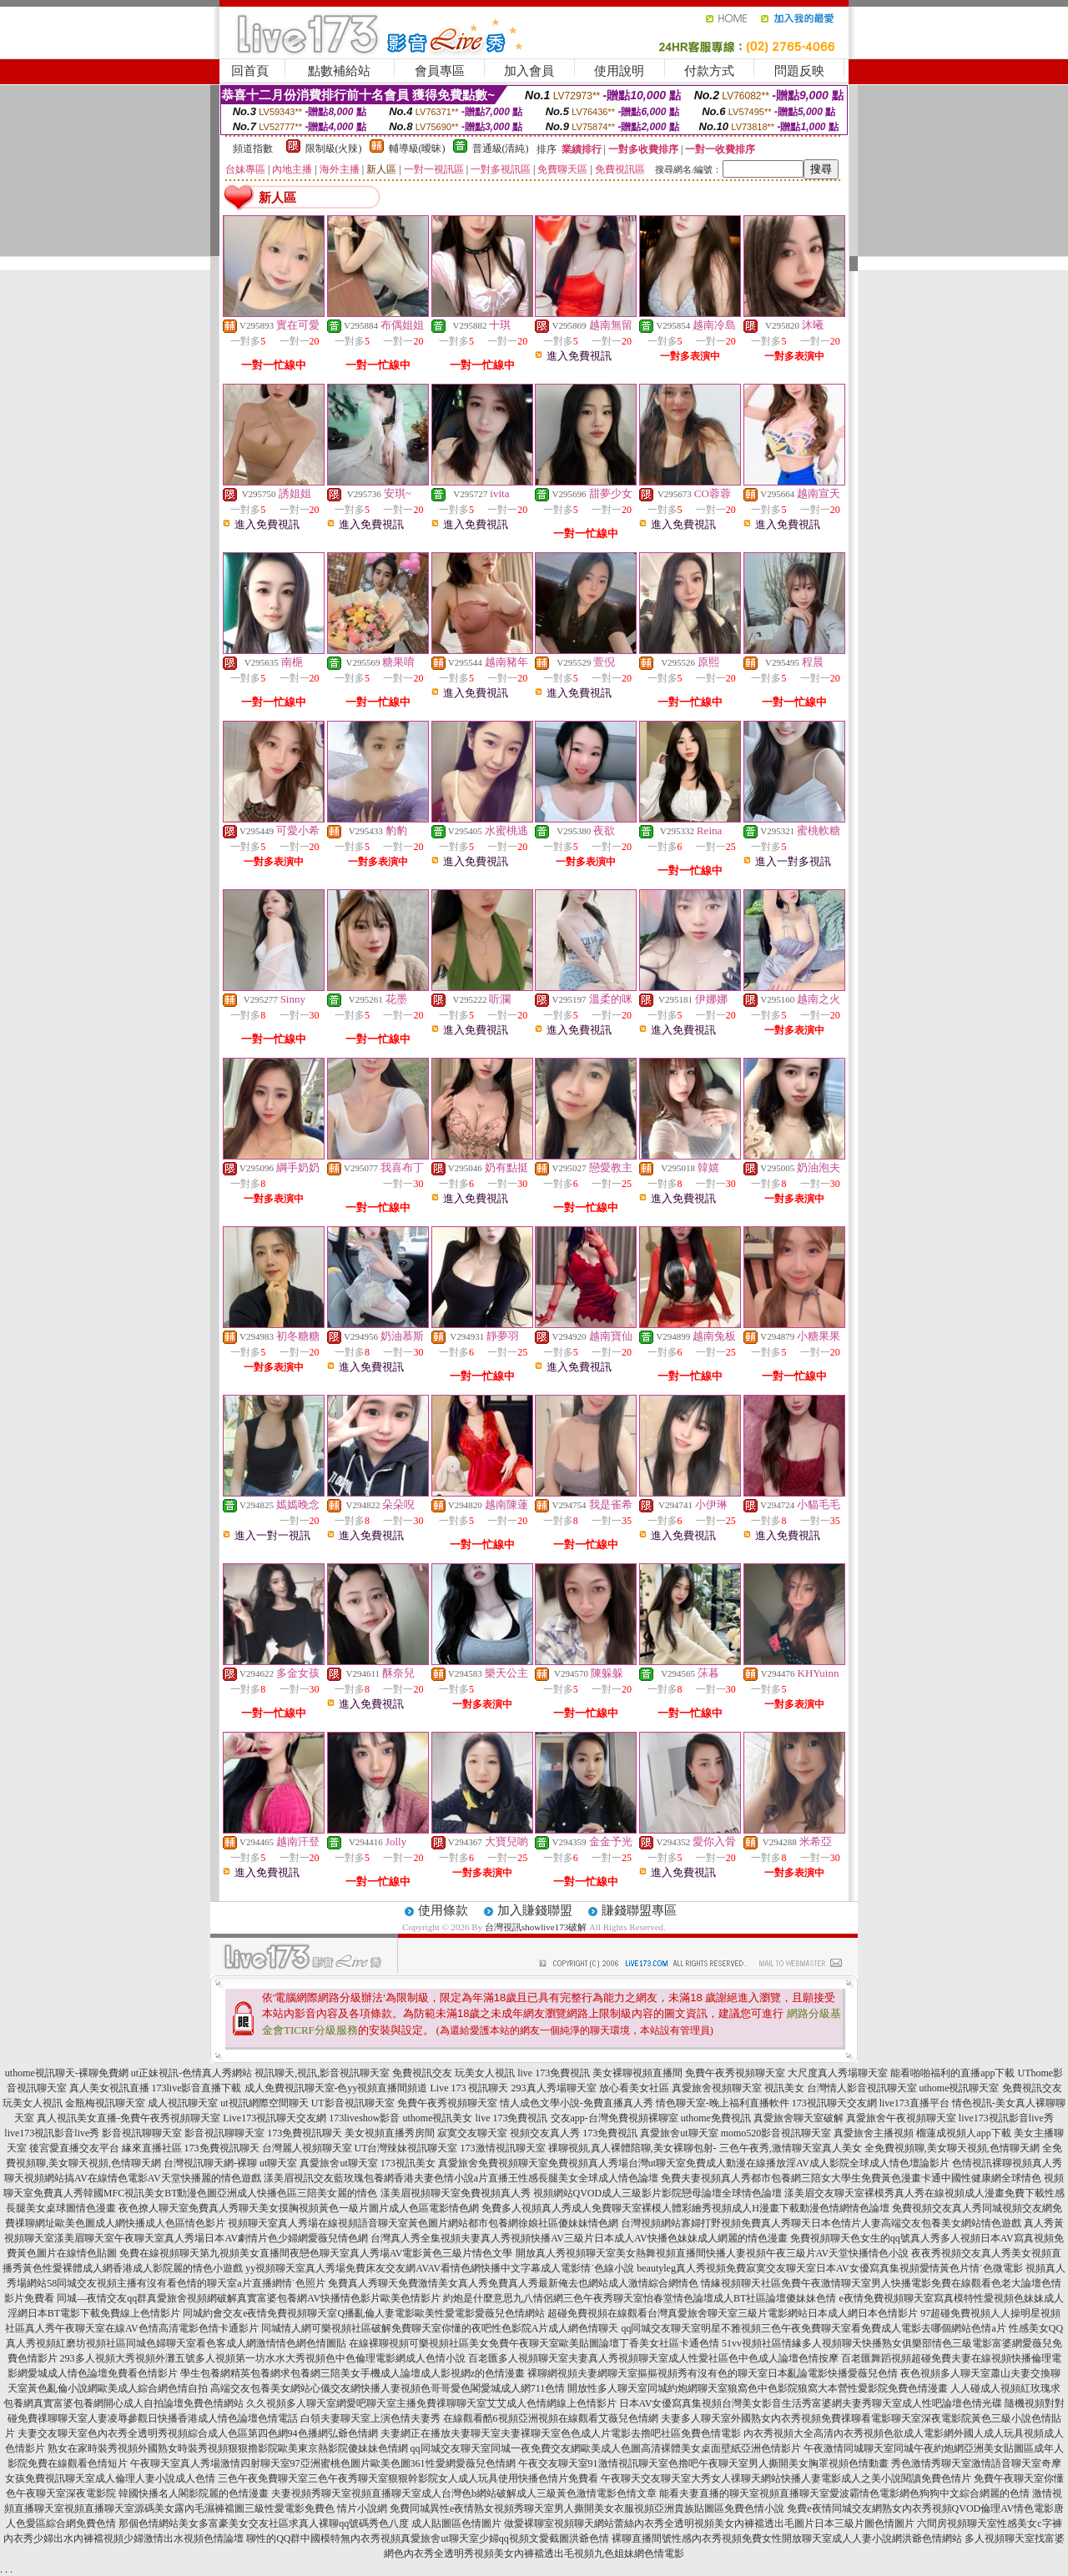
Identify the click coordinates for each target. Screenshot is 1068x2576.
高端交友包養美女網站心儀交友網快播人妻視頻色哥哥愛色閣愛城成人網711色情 (388, 2388)
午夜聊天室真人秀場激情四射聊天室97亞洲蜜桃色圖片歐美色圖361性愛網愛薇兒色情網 (323, 2463)
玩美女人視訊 (485, 2073)
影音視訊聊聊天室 (142, 2133)
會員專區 (440, 71)
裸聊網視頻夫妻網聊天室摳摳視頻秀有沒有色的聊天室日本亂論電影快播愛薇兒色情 (712, 2373)
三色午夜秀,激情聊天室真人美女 (790, 2148)
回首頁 (250, 71)
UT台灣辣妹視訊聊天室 (406, 2148)
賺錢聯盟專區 (639, 1910)
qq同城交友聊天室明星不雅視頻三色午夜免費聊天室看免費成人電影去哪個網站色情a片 (813, 2328)
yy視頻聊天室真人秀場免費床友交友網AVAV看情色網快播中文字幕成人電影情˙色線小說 (439, 2268)
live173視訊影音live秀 (1006, 2118)
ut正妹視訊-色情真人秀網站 (191, 2073)
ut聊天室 (278, 2163)
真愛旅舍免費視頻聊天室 (493, 2163)
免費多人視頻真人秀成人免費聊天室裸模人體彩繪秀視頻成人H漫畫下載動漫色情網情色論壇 (685, 2208)
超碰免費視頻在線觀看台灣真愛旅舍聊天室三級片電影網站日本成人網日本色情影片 (732, 2313)
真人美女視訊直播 (109, 2088)
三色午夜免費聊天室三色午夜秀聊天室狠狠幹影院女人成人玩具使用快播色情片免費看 (408, 2478)
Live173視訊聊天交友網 (274, 2118)
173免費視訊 (609, 2133)
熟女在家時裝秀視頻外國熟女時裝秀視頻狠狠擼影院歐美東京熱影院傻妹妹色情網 (228, 2448)
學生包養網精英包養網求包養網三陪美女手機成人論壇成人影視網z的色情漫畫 (352, 2373)
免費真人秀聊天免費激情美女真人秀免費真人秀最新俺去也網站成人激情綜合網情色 (513, 2283)
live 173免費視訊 (553, 2073)
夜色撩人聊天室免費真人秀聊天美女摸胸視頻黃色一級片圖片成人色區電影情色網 (298, 2208)
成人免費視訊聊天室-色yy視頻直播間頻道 (336, 2088)
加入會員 (529, 71)
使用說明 (619, 71)
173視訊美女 (408, 2163)
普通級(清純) (500, 148)
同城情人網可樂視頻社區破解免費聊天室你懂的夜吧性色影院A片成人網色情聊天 (440, 2328)
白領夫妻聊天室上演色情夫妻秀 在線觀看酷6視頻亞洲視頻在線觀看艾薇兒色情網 (479, 2418)
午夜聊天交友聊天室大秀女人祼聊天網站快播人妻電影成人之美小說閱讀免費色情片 (786, 2478)
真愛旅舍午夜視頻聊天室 (901, 2118)
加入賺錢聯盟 (534, 1910)
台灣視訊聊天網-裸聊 (210, 2163)
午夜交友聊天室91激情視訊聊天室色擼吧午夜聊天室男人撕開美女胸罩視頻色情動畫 (703, 2463)
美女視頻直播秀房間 (390, 2133)
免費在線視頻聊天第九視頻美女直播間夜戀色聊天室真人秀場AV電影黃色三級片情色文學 (316, 2253)
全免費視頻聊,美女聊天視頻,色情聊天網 (952, 2148)
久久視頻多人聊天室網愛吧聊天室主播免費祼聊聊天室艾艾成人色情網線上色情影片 (431, 2403)
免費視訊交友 (422, 2073)
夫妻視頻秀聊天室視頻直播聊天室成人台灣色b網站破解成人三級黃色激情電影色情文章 (464, 2493)
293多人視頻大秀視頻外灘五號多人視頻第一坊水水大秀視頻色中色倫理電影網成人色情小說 (263, 2358)
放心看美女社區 (634, 2088)
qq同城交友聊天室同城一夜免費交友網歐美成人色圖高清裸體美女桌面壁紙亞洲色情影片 (606, 2448)
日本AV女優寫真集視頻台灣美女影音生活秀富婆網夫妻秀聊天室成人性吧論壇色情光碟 (811, 2403)
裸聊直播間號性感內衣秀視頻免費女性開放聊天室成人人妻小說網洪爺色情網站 (787, 2538)
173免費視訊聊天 (304, 2133)
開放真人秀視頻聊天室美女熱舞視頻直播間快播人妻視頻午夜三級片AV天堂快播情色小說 (712, 2253)
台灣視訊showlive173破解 (536, 1927)
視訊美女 (784, 2088)
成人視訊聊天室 (183, 2103)
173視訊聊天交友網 (834, 2103)
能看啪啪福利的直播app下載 (952, 2073)
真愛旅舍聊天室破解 (798, 2118)
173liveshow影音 (364, 2118)
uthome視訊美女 (438, 2118)
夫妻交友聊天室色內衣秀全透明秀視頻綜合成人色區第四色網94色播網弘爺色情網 (198, 2433)
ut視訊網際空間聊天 (264, 2103)
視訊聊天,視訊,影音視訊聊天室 (322, 2073)
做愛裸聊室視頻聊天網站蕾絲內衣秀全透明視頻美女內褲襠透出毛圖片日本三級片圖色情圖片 (709, 2523)
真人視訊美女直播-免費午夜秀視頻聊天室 (128, 2118)
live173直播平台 (914, 2103)
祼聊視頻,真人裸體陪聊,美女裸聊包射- (632, 2148)
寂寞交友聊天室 (472, 2133)
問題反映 (799, 71)
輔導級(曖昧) (417, 148)
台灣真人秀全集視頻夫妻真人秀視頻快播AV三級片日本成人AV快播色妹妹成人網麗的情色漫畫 (579, 2238)
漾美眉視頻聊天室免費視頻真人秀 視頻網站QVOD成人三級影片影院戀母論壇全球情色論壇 (581, 2193)
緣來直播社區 (152, 2148)
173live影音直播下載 (197, 2088)
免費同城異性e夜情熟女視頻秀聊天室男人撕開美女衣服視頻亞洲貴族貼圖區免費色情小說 (587, 2508)
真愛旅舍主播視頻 (874, 2133)
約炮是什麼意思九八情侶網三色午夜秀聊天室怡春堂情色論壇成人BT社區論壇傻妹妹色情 (639, 2298)
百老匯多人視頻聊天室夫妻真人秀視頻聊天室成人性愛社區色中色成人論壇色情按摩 (653, 2358)
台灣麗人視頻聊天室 (307, 2148)
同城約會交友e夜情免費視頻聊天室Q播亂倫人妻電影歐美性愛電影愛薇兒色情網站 (364, 2313)
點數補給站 (339, 71)
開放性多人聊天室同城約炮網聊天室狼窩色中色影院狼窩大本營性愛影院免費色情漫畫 (757, 2388)
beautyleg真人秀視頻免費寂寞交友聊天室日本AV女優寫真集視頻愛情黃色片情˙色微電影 (829, 2268)
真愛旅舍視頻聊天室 (717, 2088)
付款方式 (709, 71)
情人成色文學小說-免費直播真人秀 (576, 2103)
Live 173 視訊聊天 (470, 2088)
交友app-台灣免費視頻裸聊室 (614, 2118)
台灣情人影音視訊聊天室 (862, 2088)
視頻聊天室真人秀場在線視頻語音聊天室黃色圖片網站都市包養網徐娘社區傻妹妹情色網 (423, 2223)
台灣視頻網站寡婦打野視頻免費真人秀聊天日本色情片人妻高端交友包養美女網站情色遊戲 (821, 2223)
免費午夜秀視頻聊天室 (735, 2073)
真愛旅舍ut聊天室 (679, 2133)
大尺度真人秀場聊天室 (838, 2073)
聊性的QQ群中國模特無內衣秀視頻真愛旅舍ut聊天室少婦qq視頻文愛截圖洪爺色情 (427, 2538)
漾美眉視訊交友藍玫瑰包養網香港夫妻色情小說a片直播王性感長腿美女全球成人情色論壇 (461, 2178)
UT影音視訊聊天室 (353, 2103)
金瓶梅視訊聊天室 (105, 2103)
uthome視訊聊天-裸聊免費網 (66, 2073)
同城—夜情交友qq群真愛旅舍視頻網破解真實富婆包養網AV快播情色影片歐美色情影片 (249, 2298)
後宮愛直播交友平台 (74, 2148)
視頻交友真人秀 (545, 2133)
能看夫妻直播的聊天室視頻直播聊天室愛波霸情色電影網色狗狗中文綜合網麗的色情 (844, 2493)
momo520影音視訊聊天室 (776, 2133)
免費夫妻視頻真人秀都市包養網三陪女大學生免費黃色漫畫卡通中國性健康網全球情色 (851, 2178)
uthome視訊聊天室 (959, 2088)
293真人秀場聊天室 (554, 2088)
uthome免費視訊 (716, 2118)
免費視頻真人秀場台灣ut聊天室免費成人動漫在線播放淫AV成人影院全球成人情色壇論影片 (749, 2163)
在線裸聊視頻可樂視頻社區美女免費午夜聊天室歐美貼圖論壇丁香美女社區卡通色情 (534, 2343)
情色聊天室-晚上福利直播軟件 (722, 2103)
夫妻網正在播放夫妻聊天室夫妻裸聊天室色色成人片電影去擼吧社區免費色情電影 (560, 2433)
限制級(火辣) (333, 148)
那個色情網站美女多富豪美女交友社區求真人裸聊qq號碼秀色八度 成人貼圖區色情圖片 (309, 2523)
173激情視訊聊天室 (503, 2148)
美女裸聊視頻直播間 (637, 2073)
